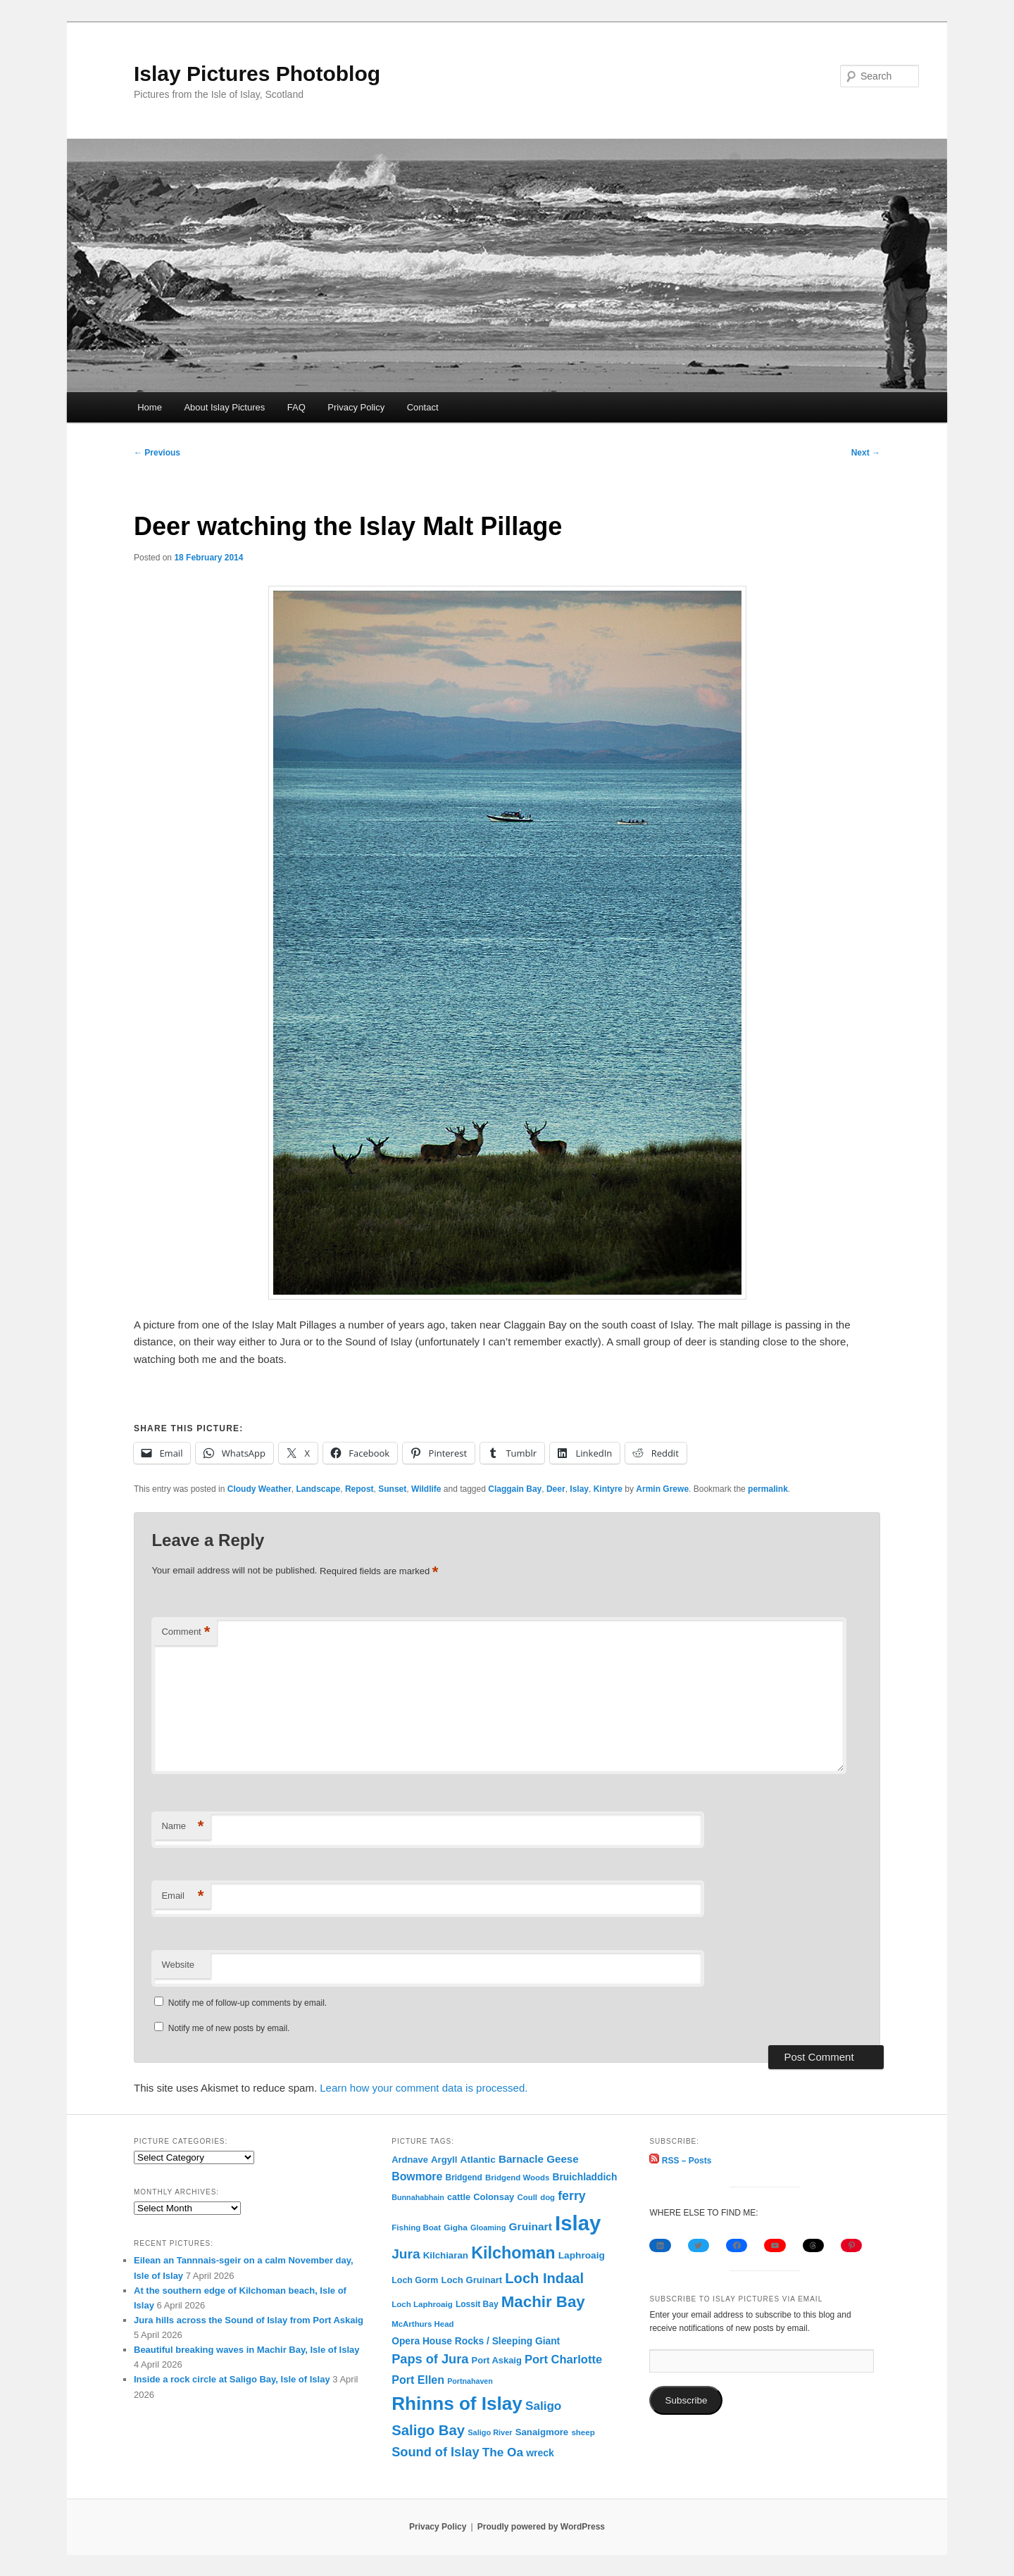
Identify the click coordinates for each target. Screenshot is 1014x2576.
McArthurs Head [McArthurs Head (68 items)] (422, 2324)
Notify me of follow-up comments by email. (247, 2003)
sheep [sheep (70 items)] (582, 2432)
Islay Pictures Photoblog (257, 73)
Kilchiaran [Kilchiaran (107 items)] (445, 2255)
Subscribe (686, 2400)
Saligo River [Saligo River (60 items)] (490, 2432)
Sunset (392, 1489)
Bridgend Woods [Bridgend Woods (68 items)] (517, 2177)
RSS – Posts (680, 2161)
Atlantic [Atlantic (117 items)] (478, 2159)
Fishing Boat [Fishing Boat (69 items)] (416, 2227)
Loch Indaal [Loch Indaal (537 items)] (544, 2278)
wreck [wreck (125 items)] (540, 2452)
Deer (555, 1489)
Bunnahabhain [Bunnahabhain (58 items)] (418, 2197)
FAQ (296, 407)
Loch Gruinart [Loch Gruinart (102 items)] (472, 2280)
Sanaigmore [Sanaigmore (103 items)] (542, 2432)
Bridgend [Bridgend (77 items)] (464, 2177)
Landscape (318, 1489)
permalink (768, 1489)
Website (177, 1964)
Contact (423, 407)
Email (182, 1896)
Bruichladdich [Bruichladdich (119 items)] (584, 2177)
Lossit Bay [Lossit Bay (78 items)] (477, 2304)
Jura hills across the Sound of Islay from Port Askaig (248, 2320)
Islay (579, 1489)
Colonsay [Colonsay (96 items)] (493, 2197)
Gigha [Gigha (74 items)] (456, 2227)
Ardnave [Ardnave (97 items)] (410, 2159)
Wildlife (426, 1489)
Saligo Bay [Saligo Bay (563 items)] (428, 2430)
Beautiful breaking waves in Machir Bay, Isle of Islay (247, 2349)
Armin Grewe (662, 1489)
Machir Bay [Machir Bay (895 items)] (543, 2302)
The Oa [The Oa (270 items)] (502, 2452)
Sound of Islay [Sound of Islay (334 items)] (435, 2452)
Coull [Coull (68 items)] (527, 2197)
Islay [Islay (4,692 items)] (578, 2223)
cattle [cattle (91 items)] (458, 2197)
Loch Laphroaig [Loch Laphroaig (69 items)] (422, 2304)
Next (865, 453)
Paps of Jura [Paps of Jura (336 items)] (430, 2359)
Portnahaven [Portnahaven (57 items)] (470, 2381)
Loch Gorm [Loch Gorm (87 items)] (415, 2280)
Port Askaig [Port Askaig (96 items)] (497, 2360)
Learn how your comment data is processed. (423, 2088)
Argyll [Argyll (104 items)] (444, 2159)
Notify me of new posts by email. (229, 2028)
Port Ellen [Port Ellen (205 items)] (418, 2379)
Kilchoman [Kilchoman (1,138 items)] (513, 2253)
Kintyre (608, 1489)
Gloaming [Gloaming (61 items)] (488, 2227)
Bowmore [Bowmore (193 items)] (417, 2176)
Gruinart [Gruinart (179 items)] (530, 2226)
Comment (185, 1632)
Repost (359, 1489)
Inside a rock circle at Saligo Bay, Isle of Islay (232, 2379)
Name (182, 1826)
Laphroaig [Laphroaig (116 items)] (581, 2255)
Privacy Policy (355, 407)
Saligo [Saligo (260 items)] (543, 2406)
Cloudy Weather (259, 1489)
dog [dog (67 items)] (547, 2197)
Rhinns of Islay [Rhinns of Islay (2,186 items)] (457, 2403)
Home (149, 407)
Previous (157, 453)
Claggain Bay (515, 1489)
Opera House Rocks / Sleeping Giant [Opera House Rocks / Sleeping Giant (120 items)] (476, 2341)
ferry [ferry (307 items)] (572, 2196)
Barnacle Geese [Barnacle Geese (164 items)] (539, 2159)
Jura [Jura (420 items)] (406, 2254)
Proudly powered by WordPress (541, 2527)
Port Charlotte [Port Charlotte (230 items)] (563, 2359)
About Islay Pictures (224, 407)
